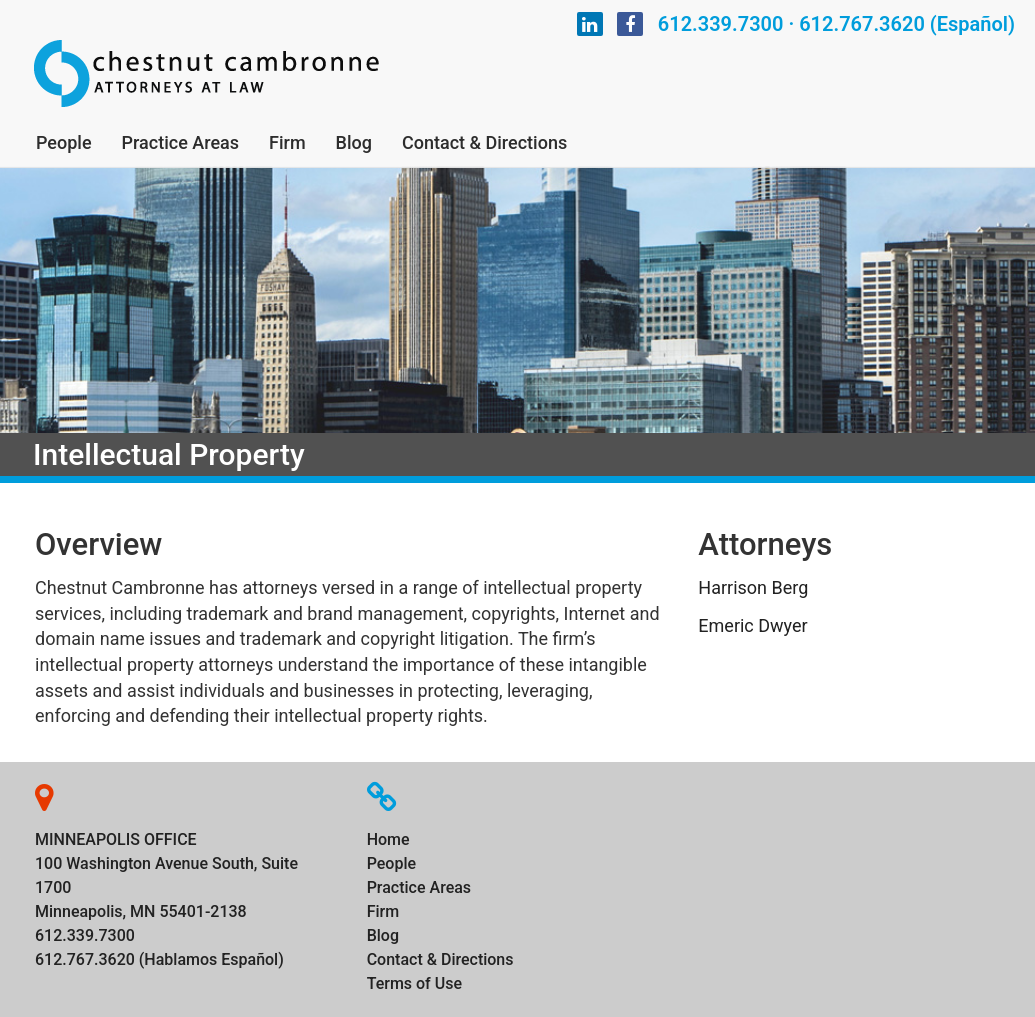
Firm (287, 142)
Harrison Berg (753, 587)
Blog (354, 142)
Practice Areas (180, 142)
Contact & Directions (484, 142)
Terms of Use (414, 983)
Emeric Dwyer (752, 625)
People (64, 142)
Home (388, 839)
